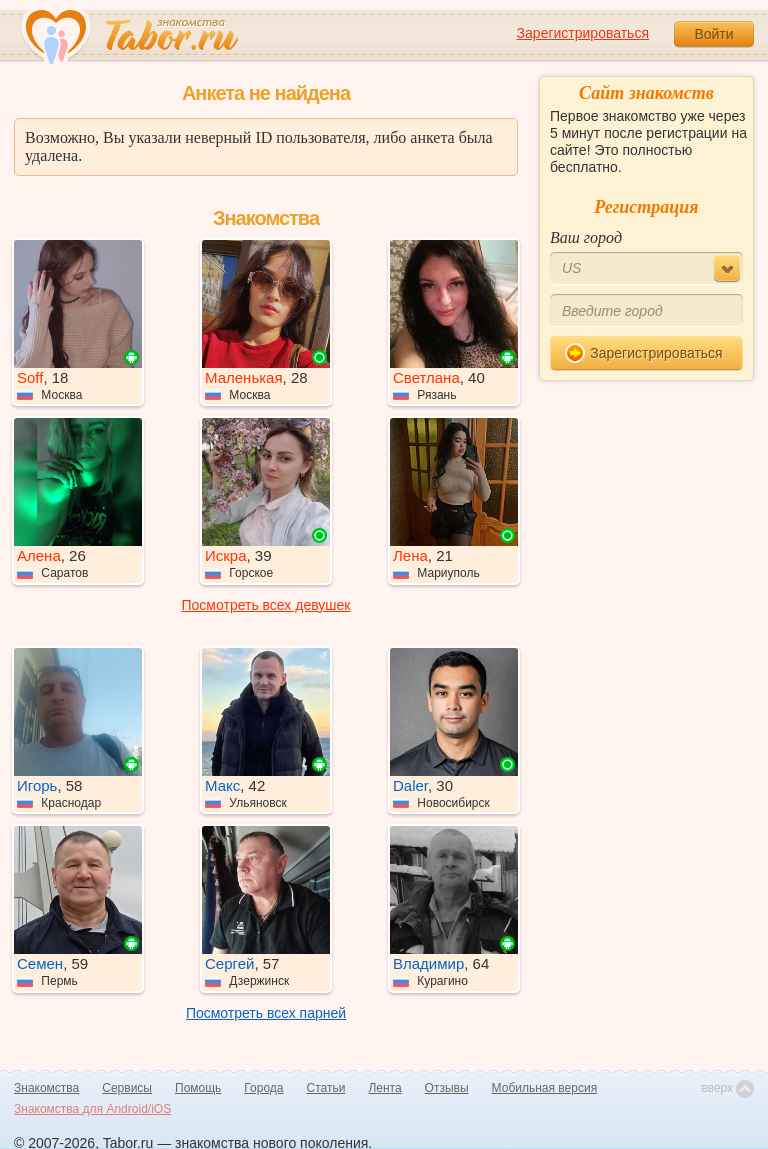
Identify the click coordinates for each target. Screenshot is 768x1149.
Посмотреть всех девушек (266, 605)
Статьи (326, 1088)
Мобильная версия (545, 1088)
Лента (384, 1088)
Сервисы (127, 1088)
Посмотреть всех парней (266, 1013)
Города (263, 1088)
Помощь (198, 1088)
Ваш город (586, 237)
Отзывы (447, 1088)
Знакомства (46, 1088)
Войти (713, 34)
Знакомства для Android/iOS (92, 1109)
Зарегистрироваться (583, 33)
